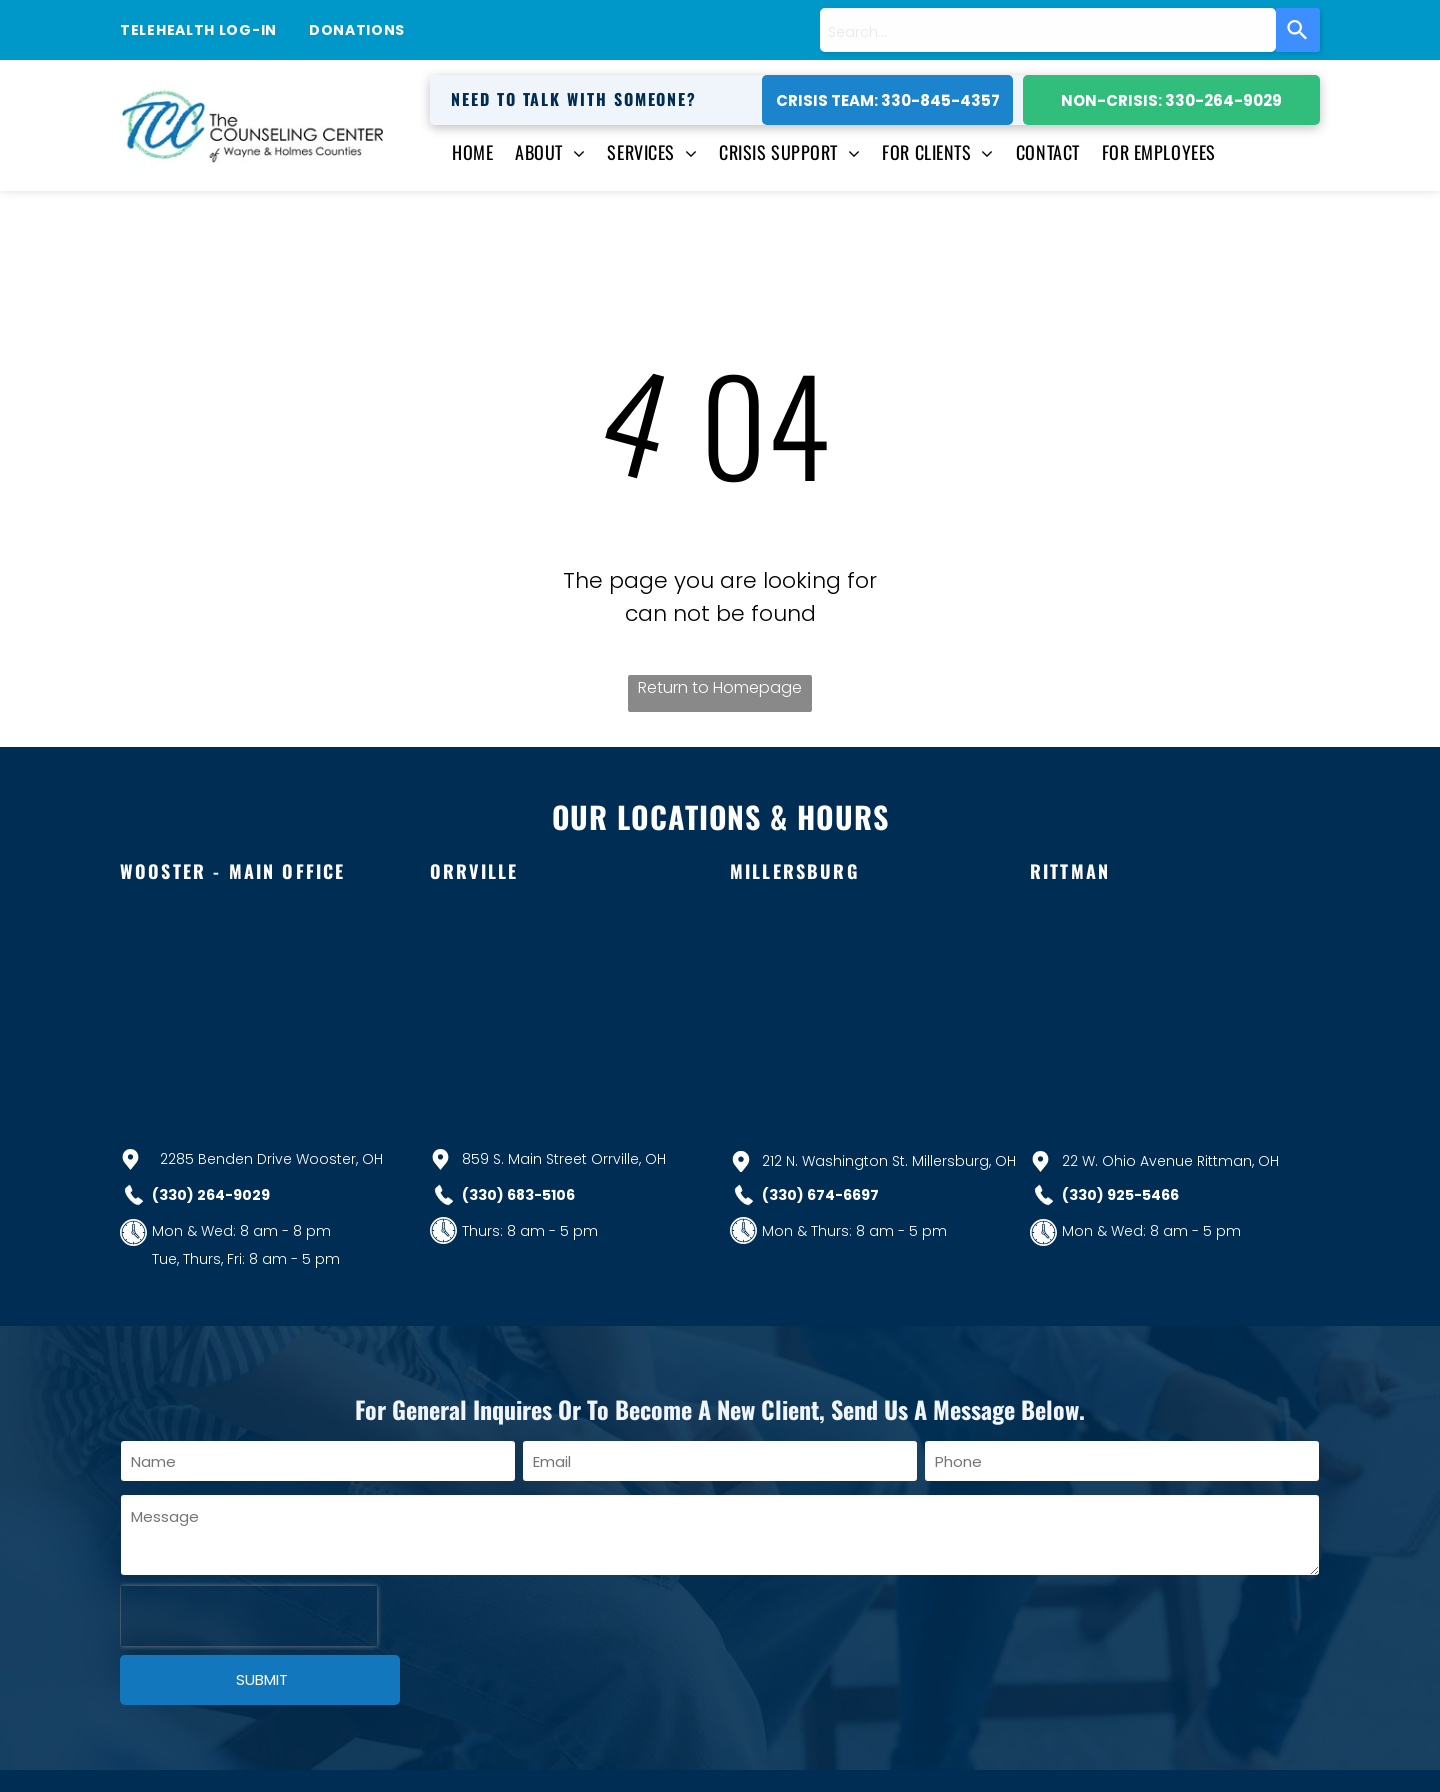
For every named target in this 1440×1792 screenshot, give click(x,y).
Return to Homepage (720, 687)
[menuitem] (461, 152)
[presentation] (249, 1616)
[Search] (1298, 30)
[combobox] (1048, 30)
